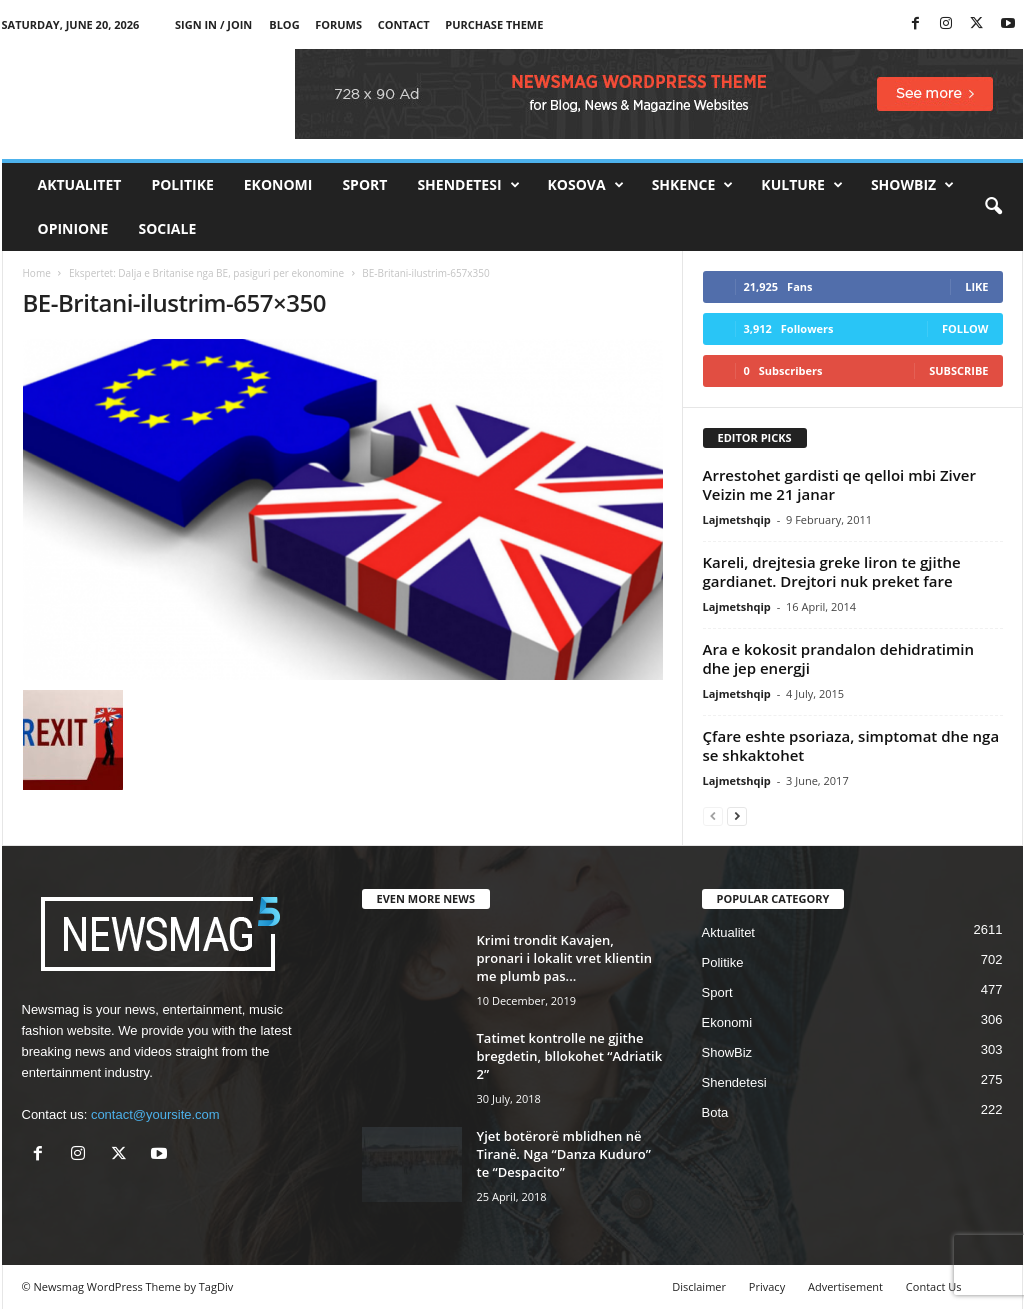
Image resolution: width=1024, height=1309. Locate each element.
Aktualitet (80, 184)
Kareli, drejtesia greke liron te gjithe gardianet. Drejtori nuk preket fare (832, 571)
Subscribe (958, 370)
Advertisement (845, 1286)
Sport (364, 184)
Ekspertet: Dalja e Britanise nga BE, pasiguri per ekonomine (206, 273)
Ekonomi (278, 184)
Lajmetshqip (737, 519)
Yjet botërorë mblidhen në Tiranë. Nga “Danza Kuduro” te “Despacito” (564, 1154)
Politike (182, 184)
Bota (715, 1112)
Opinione (73, 228)
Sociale (167, 228)
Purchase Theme (494, 24)
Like (976, 286)
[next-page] (737, 815)
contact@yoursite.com (155, 1114)
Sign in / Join (213, 24)
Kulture (802, 185)
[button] (993, 207)
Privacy (767, 1286)
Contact (404, 24)
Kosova (586, 185)
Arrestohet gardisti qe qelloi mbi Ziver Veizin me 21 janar (839, 484)
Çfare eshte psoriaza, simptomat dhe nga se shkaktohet (851, 745)
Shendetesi (468, 185)
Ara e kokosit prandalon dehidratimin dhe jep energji (839, 658)
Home (37, 273)
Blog (284, 24)
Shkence (693, 185)
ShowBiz (912, 185)
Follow (965, 328)
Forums (338, 24)
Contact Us (934, 1286)
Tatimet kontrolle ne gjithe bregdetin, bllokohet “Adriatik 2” (570, 1056)
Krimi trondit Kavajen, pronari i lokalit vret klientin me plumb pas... (564, 958)
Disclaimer (699, 1286)
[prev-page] (713, 815)
